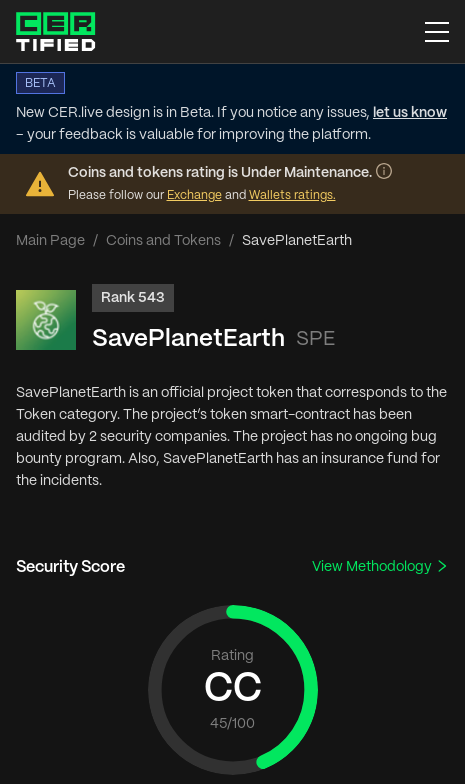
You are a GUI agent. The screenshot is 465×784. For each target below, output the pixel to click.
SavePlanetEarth (188, 339)
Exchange (194, 195)
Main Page (50, 241)
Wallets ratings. (292, 195)
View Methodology (380, 566)
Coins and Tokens (163, 241)
